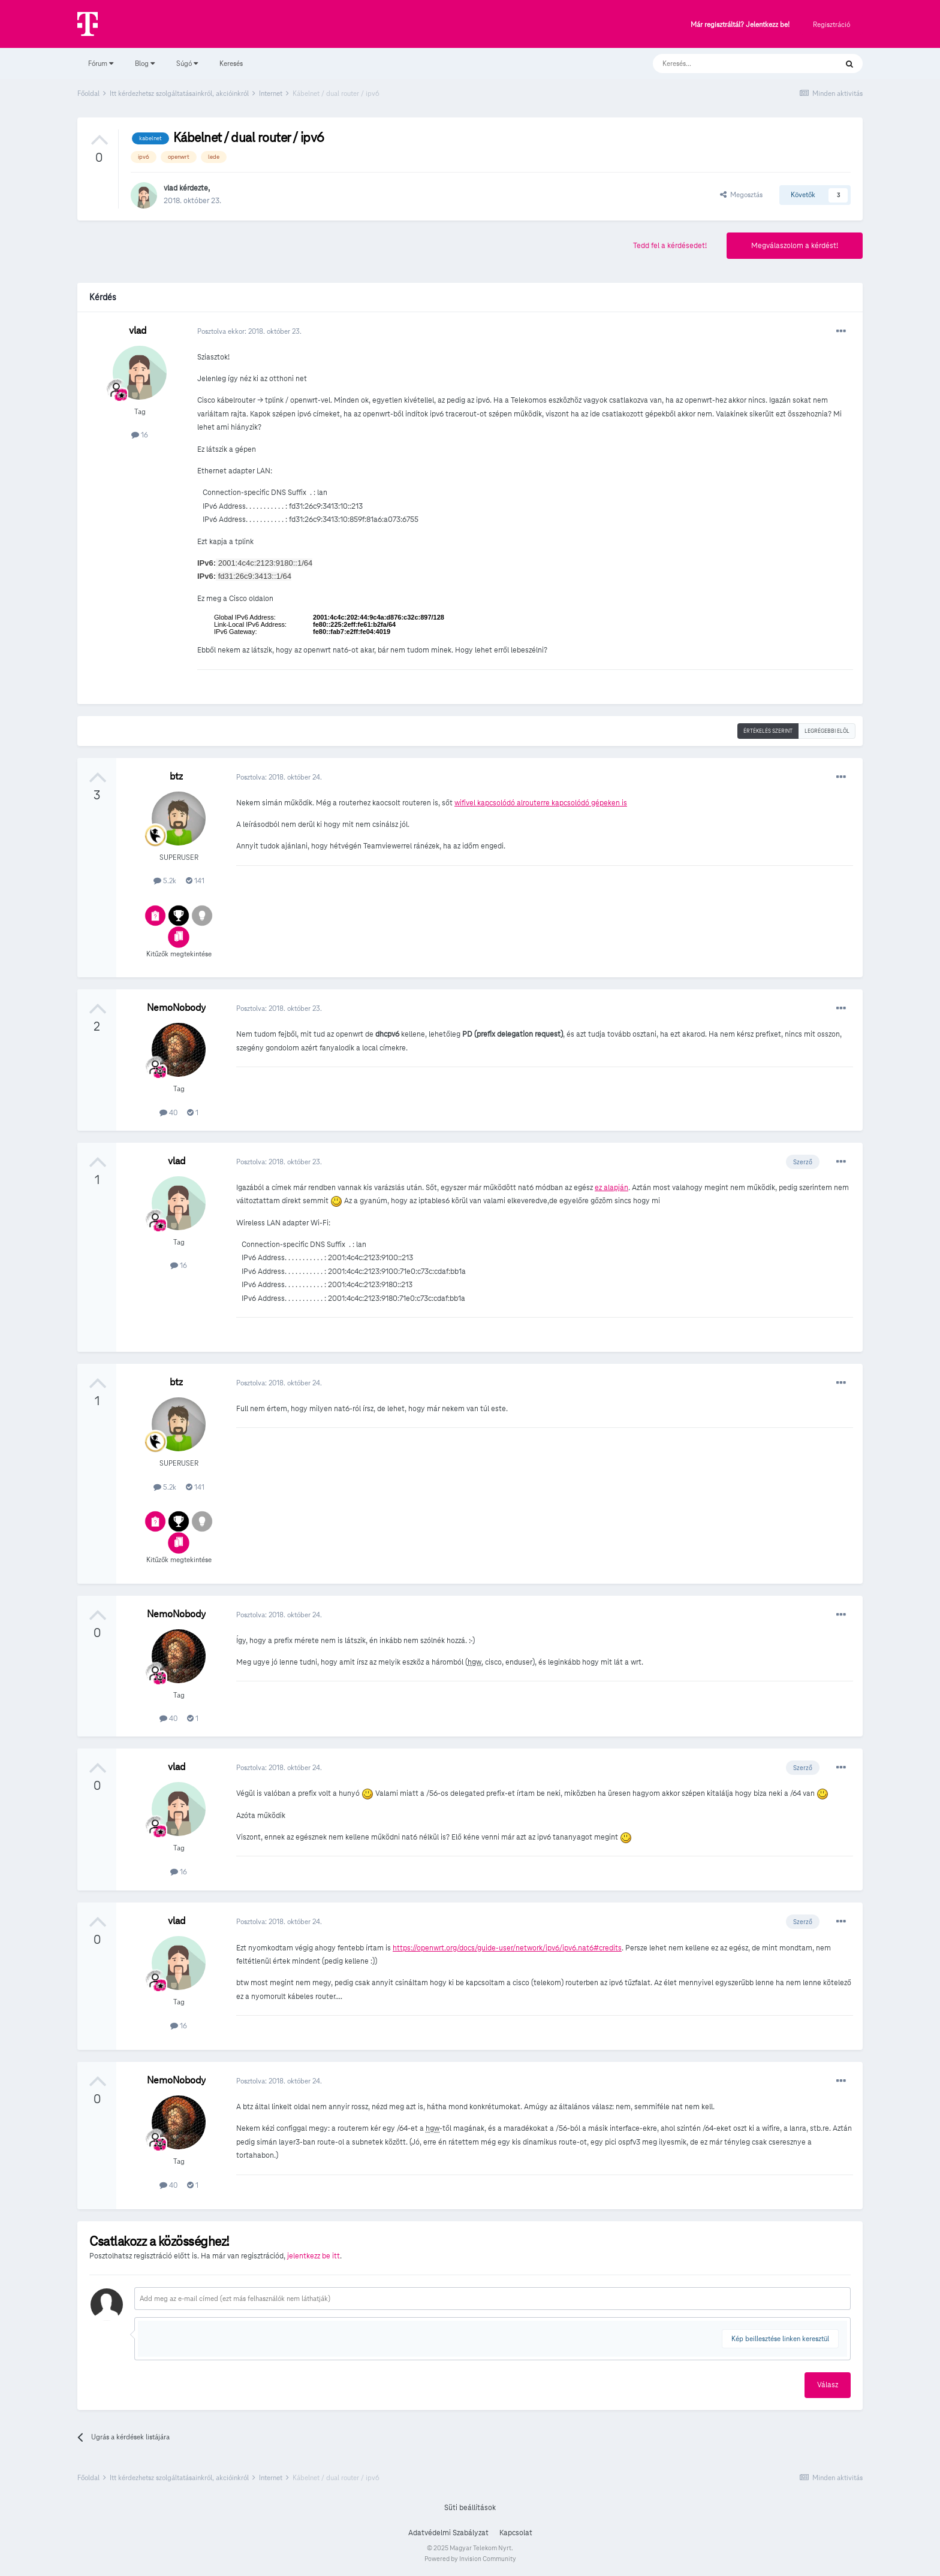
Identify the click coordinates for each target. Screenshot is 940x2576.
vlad (170, 188)
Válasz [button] (827, 2385)
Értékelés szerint (768, 731)
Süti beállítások (470, 2507)
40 (168, 1112)
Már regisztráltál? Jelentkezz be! (740, 24)
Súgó (187, 63)
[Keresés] (733, 63)
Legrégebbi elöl (827, 731)
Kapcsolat (515, 2533)
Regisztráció (831, 24)
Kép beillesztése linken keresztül (780, 2338)
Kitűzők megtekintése (179, 953)
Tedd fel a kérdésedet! (670, 245)
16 (139, 434)
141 (195, 880)
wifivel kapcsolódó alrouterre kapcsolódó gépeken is (540, 803)
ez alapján (611, 1187)
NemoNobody (176, 1007)
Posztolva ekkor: (249, 331)
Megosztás (741, 194)
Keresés (231, 63)
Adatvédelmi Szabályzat (448, 2533)
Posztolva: (279, 776)
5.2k (164, 880)
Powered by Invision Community (470, 2558)
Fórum (100, 63)
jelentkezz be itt (313, 2256)
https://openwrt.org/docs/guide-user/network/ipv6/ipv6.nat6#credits (507, 1948)
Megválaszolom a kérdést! (794, 245)
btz (176, 776)
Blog (145, 63)
